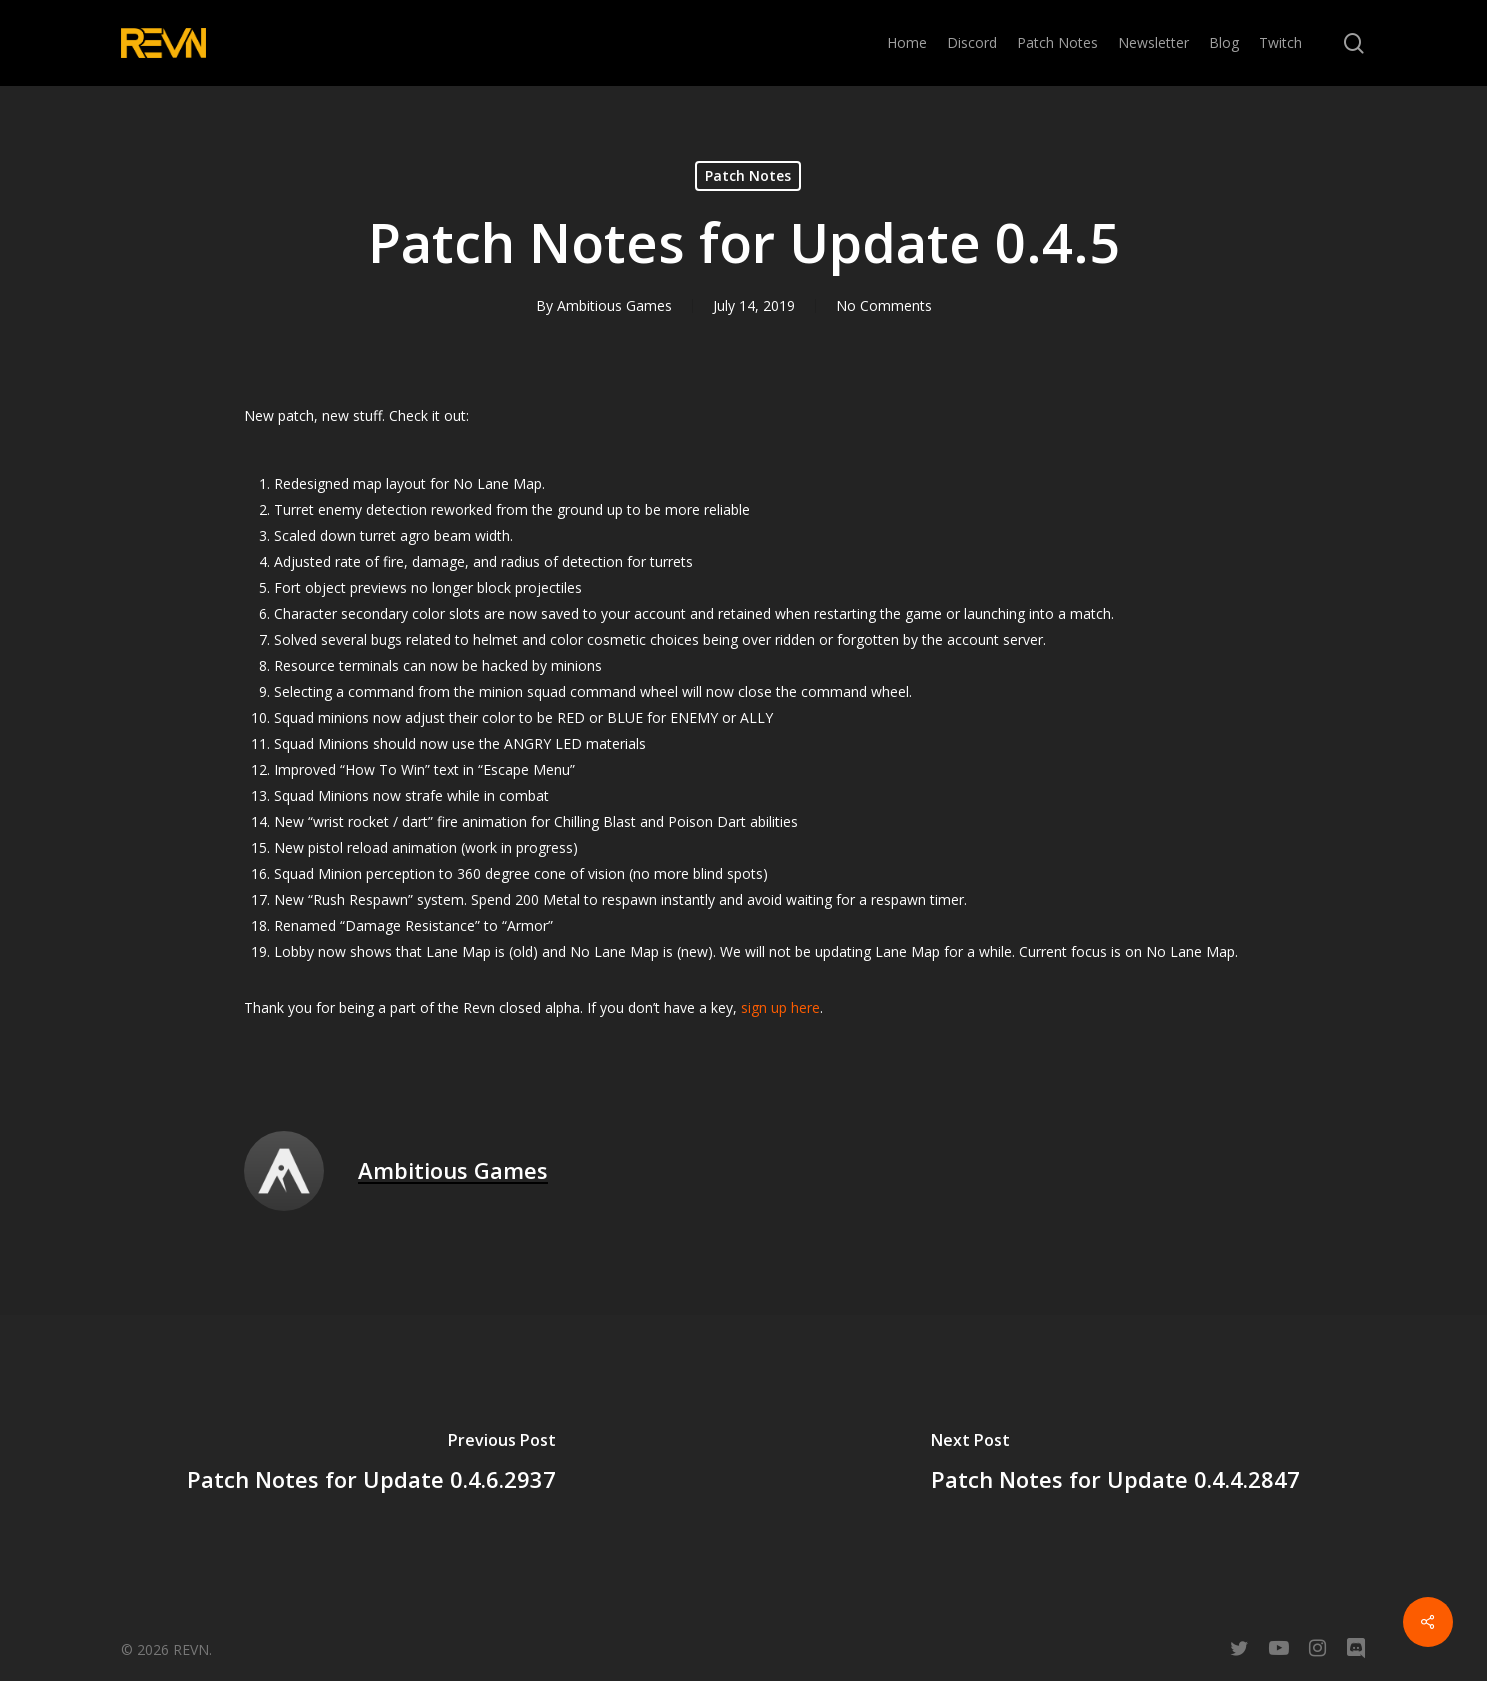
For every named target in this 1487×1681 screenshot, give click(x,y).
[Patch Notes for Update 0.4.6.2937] (372, 1465)
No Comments (884, 305)
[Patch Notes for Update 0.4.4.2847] (1116, 1465)
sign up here (780, 1007)
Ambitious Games (614, 305)
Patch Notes (748, 175)
